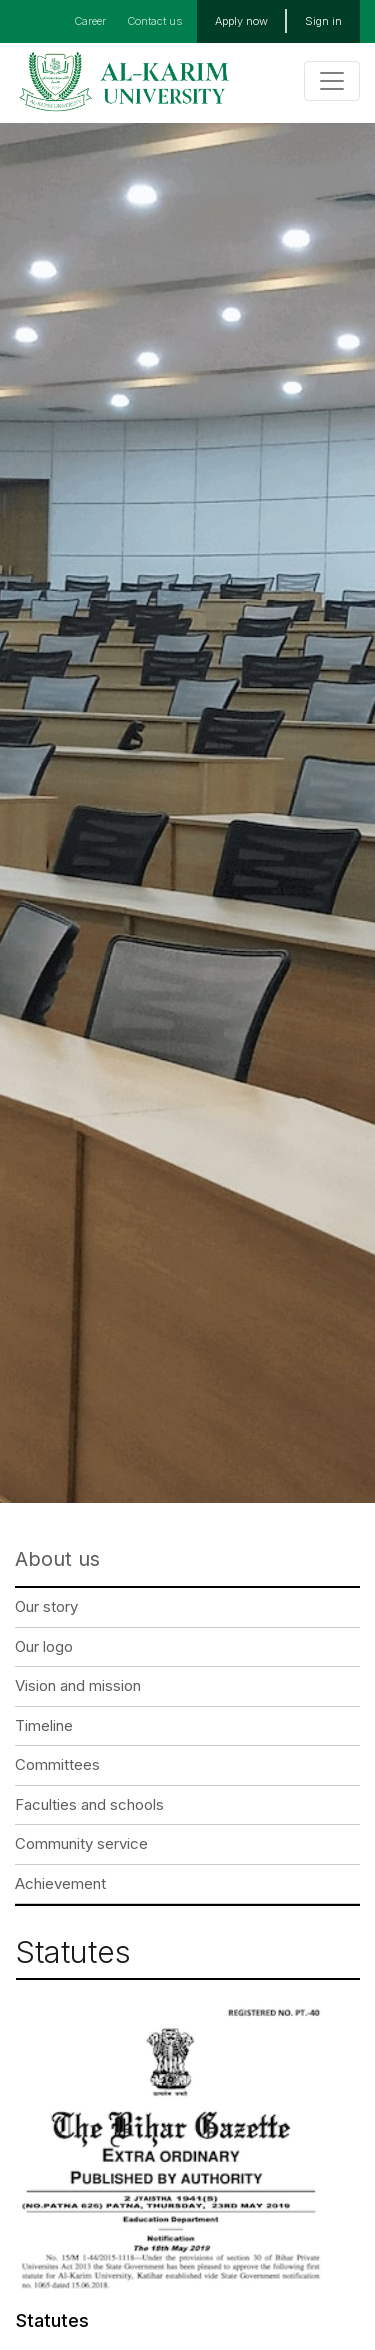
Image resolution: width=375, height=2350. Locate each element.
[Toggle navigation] (332, 81)
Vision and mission (78, 1685)
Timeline (44, 1725)
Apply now (241, 21)
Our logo (44, 1646)
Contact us (154, 21)
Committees (57, 1764)
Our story (46, 1606)
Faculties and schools (89, 1804)
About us (57, 1559)
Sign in (323, 21)
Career (90, 21)
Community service (81, 1843)
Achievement (60, 1883)
